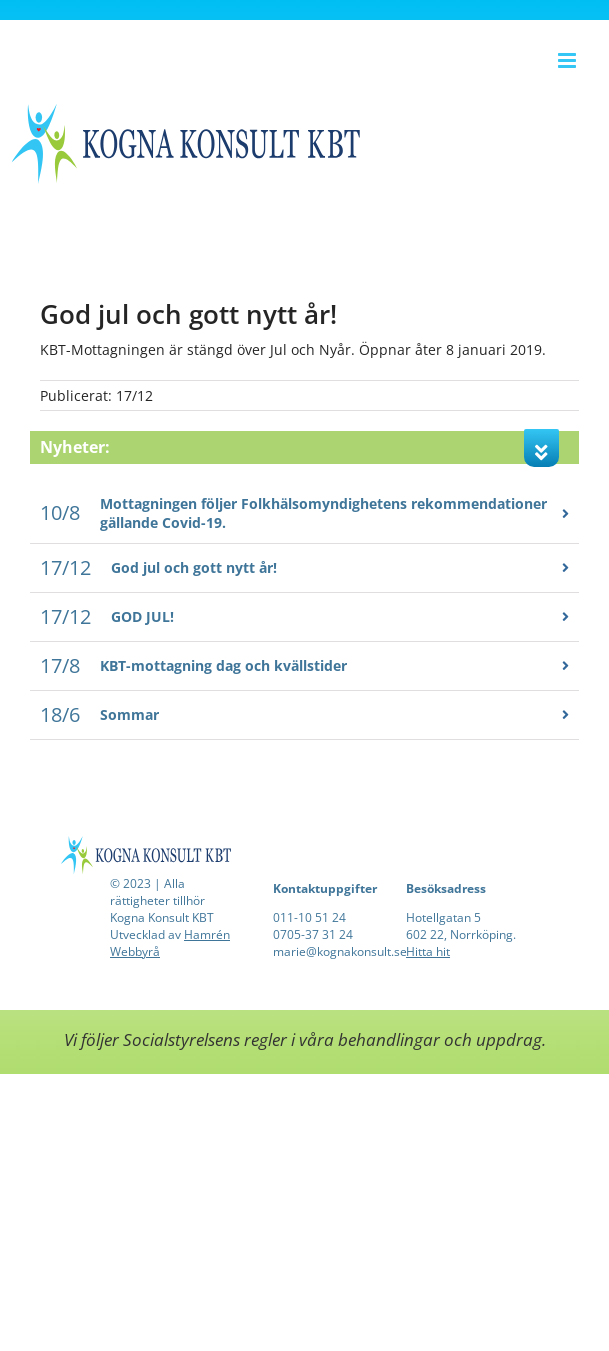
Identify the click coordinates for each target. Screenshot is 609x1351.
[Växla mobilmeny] (568, 60)
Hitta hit (428, 951)
